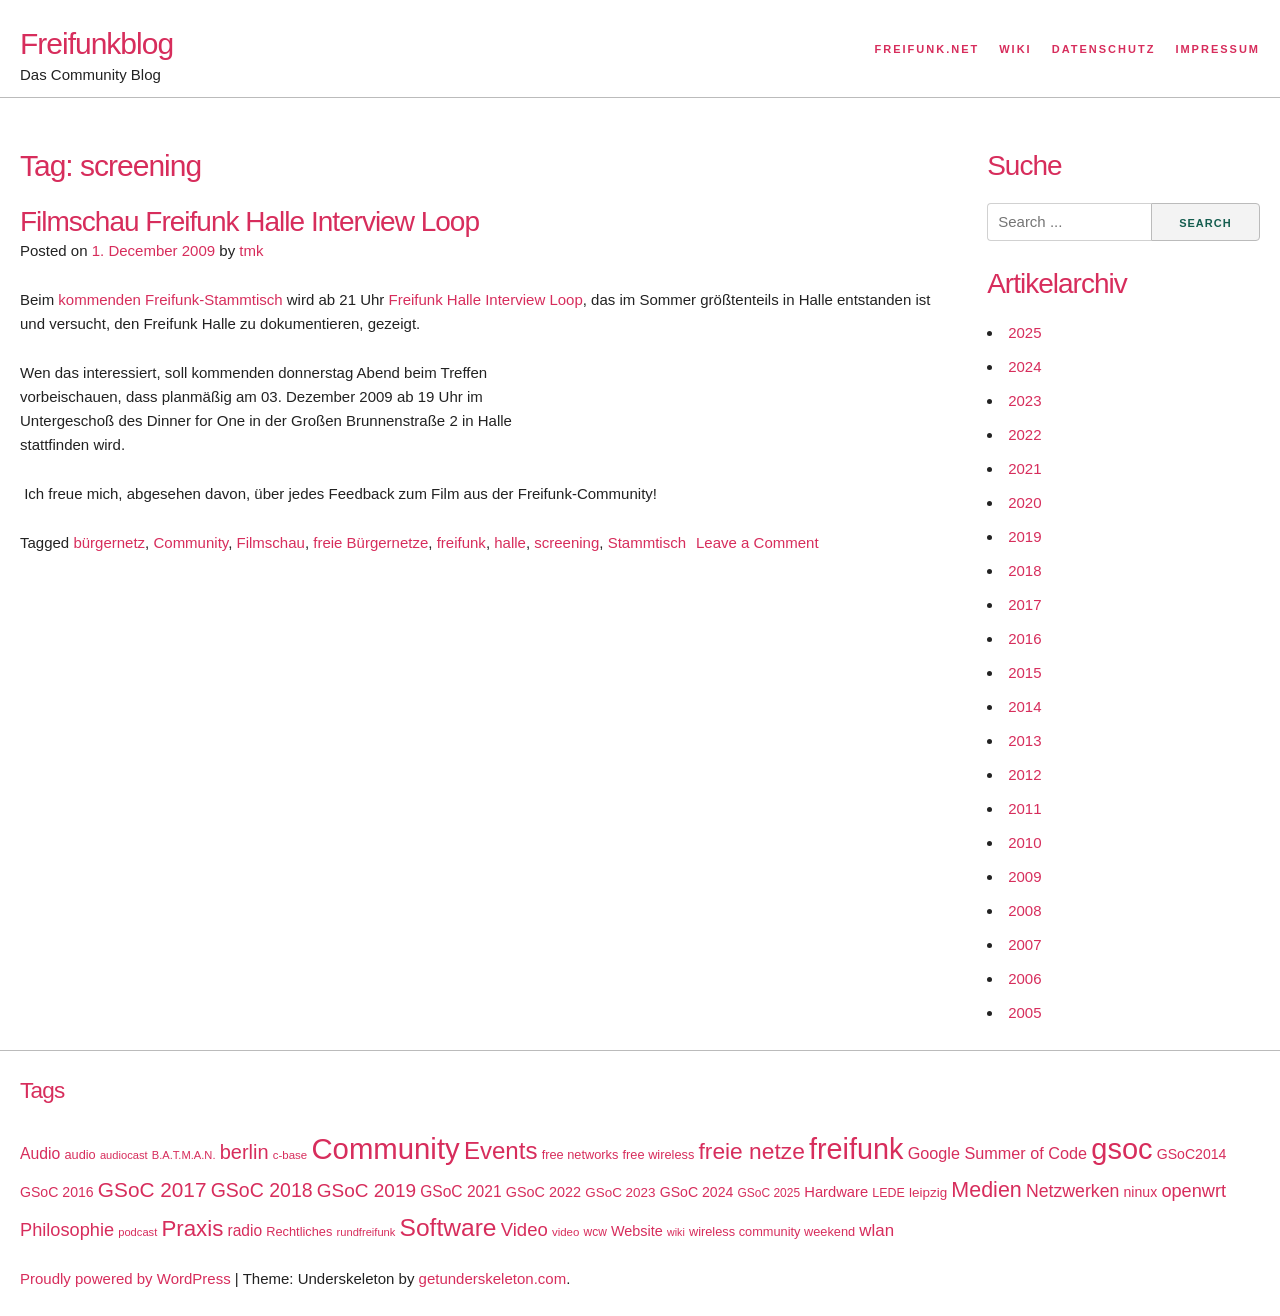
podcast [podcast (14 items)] (137, 1232)
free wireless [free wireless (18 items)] (659, 1154)
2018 (1024, 570)
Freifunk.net (927, 49)
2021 (1024, 468)
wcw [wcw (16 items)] (595, 1232)
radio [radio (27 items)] (245, 1230)
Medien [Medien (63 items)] (986, 1190)
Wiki (1015, 49)
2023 (1024, 400)
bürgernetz (109, 542)
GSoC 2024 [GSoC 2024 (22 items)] (697, 1192)
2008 (1024, 910)
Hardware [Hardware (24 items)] (836, 1192)
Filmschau (271, 542)
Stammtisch (647, 542)
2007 (1024, 944)
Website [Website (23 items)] (637, 1231)
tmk (251, 250)
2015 (1024, 672)
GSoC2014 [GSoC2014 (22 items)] (1192, 1154)
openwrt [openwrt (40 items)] (1193, 1191)
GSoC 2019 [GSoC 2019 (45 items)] (366, 1190)
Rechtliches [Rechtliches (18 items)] (299, 1231)
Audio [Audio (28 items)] (40, 1153)
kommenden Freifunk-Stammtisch (168, 299)
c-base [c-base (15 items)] (290, 1155)
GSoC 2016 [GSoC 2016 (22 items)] (57, 1192)
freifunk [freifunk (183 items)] (856, 1149)
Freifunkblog (96, 43)
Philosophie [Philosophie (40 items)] (67, 1230)
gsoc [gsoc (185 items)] (1121, 1149)
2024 (1024, 366)
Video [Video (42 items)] (524, 1229)
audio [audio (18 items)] (79, 1154)
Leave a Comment (757, 542)
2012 (1024, 774)
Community (190, 542)
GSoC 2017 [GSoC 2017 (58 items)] (152, 1189)
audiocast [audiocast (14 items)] (124, 1155)
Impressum (1217, 49)
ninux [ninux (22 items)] (1141, 1192)
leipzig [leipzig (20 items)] (928, 1192)
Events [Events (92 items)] (501, 1150)
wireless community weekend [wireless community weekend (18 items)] (772, 1231)
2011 (1024, 808)
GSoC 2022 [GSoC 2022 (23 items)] (543, 1192)
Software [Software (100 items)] (448, 1227)
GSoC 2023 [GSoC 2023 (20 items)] (620, 1192)
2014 (1024, 706)
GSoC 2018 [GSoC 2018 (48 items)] (262, 1190)
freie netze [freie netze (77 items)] (751, 1151)
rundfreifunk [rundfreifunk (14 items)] (366, 1232)
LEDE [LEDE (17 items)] (888, 1193)
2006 (1024, 978)
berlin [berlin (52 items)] (244, 1152)
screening (566, 542)
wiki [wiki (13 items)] (676, 1232)
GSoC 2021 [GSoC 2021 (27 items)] (460, 1191)
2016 (1024, 638)
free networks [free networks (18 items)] (580, 1154)
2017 (1024, 604)
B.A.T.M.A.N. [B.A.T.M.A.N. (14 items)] (184, 1155)
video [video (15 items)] (565, 1232)
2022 (1024, 434)
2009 (1024, 876)
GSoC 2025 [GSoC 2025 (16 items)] (769, 1193)
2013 (1024, 740)
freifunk (461, 542)
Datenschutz (1104, 49)
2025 (1024, 332)
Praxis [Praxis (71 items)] (192, 1228)
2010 (1024, 842)
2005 (1024, 1012)
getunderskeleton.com (493, 1278)
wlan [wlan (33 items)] (876, 1230)
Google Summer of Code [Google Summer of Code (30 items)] (997, 1153)
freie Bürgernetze (370, 542)
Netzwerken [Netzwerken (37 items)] (1072, 1191)
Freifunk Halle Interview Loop (485, 299)
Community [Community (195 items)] (385, 1148)
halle (510, 542)
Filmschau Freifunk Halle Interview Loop (249, 221)
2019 (1024, 536)
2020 (1024, 502)
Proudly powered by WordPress (125, 1278)
